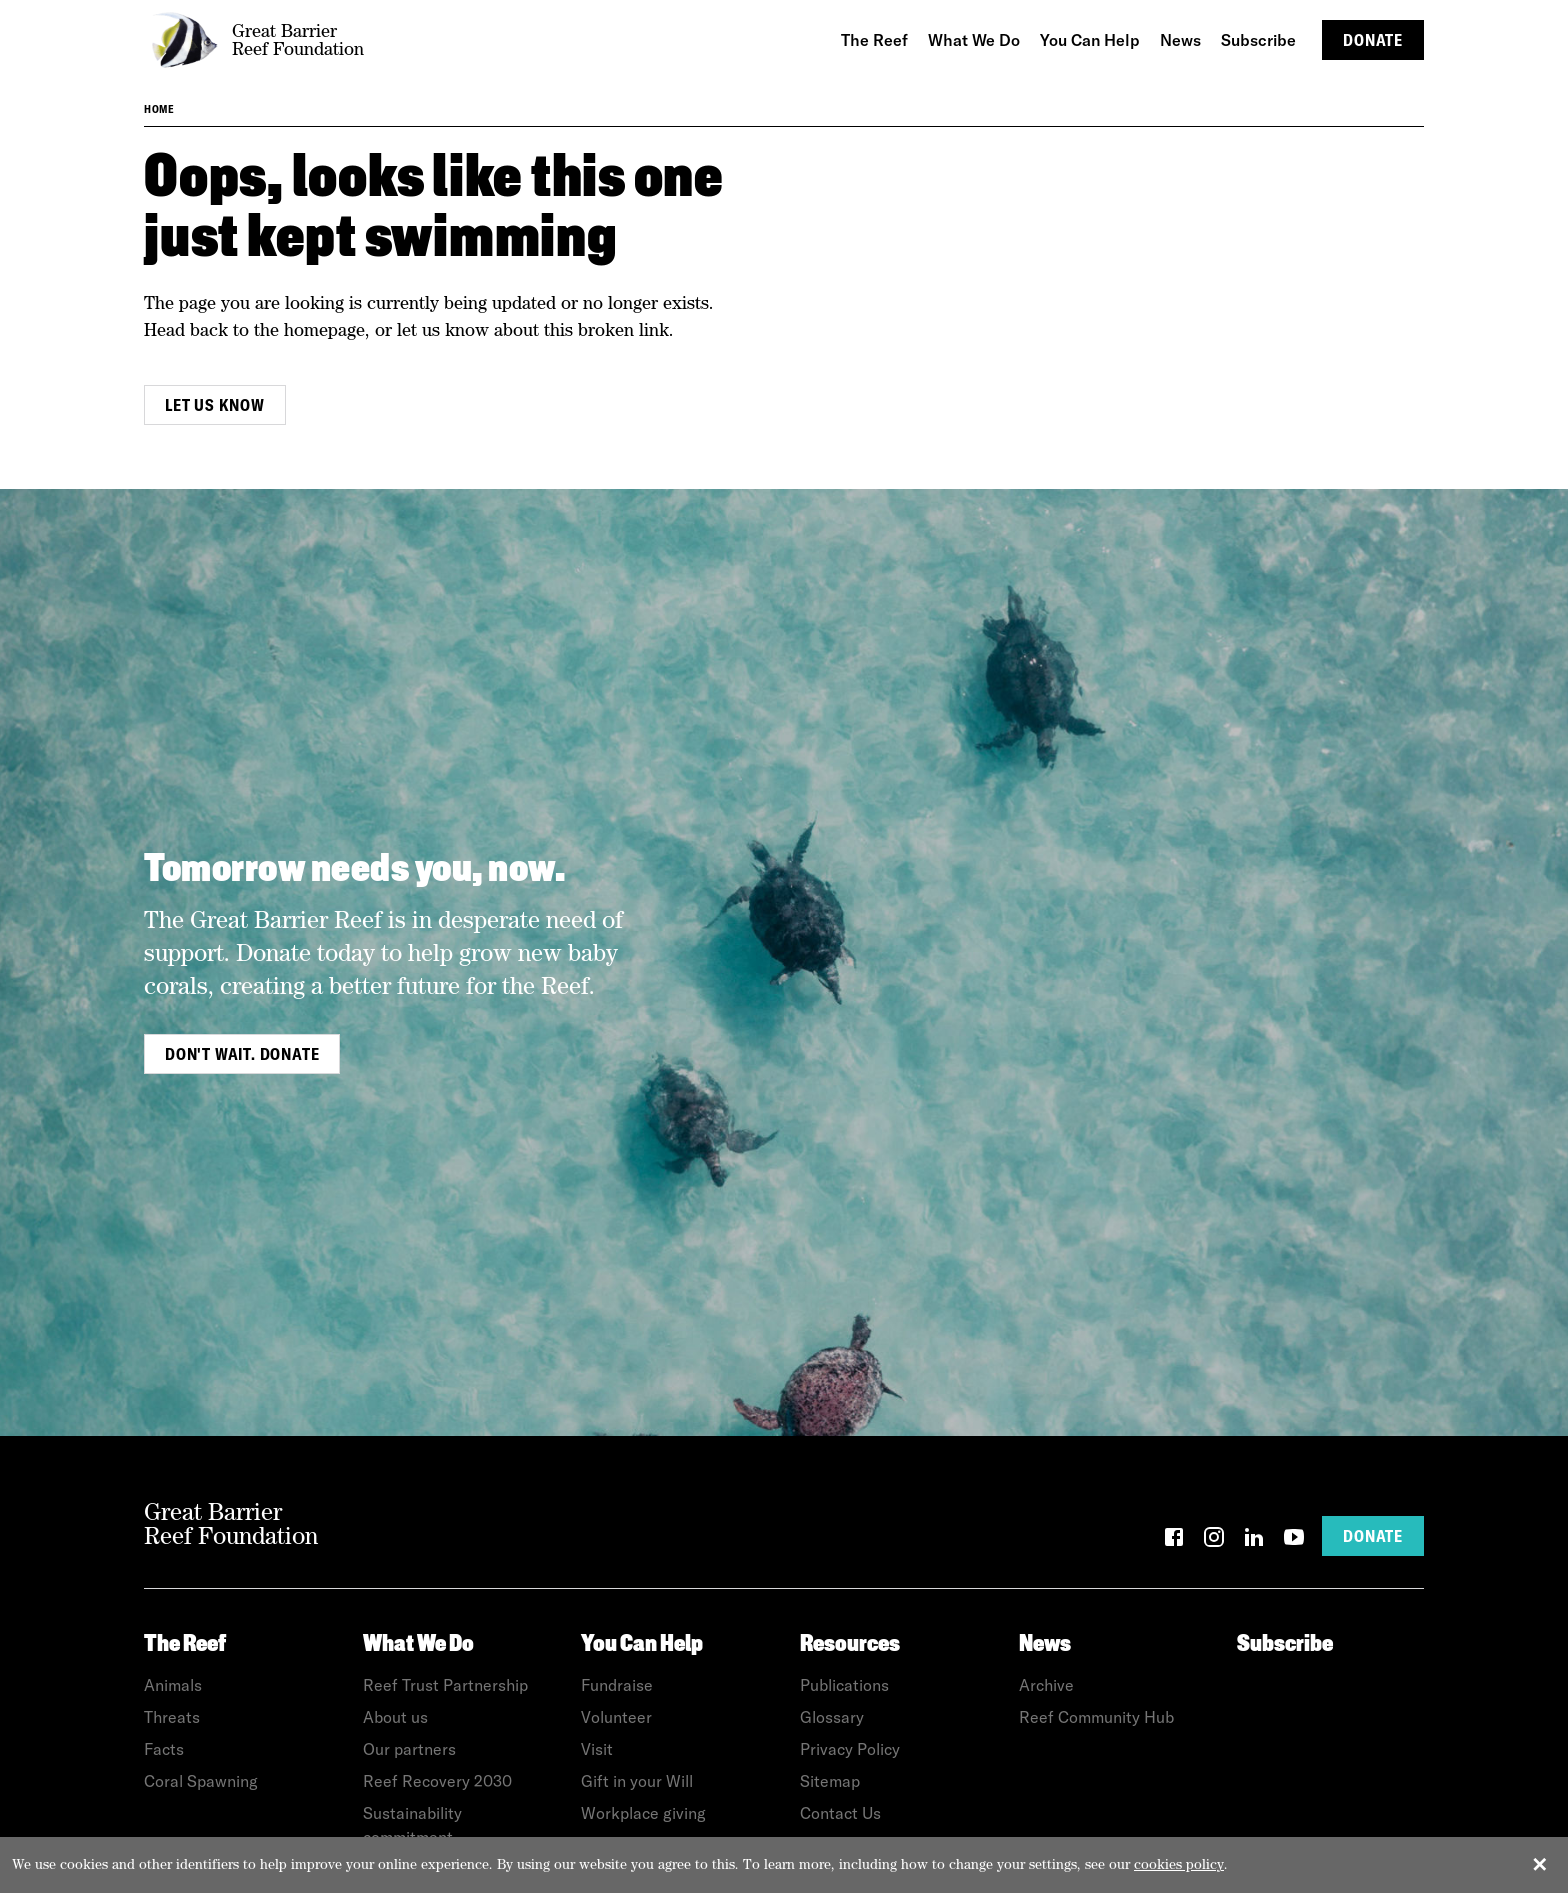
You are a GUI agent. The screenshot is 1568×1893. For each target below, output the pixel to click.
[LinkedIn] (1254, 1540)
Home (159, 109)
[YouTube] (1294, 1540)
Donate (1373, 40)
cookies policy (1179, 1864)
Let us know (215, 405)
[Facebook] (1174, 1540)
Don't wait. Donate (242, 1054)
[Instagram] (1214, 1540)
